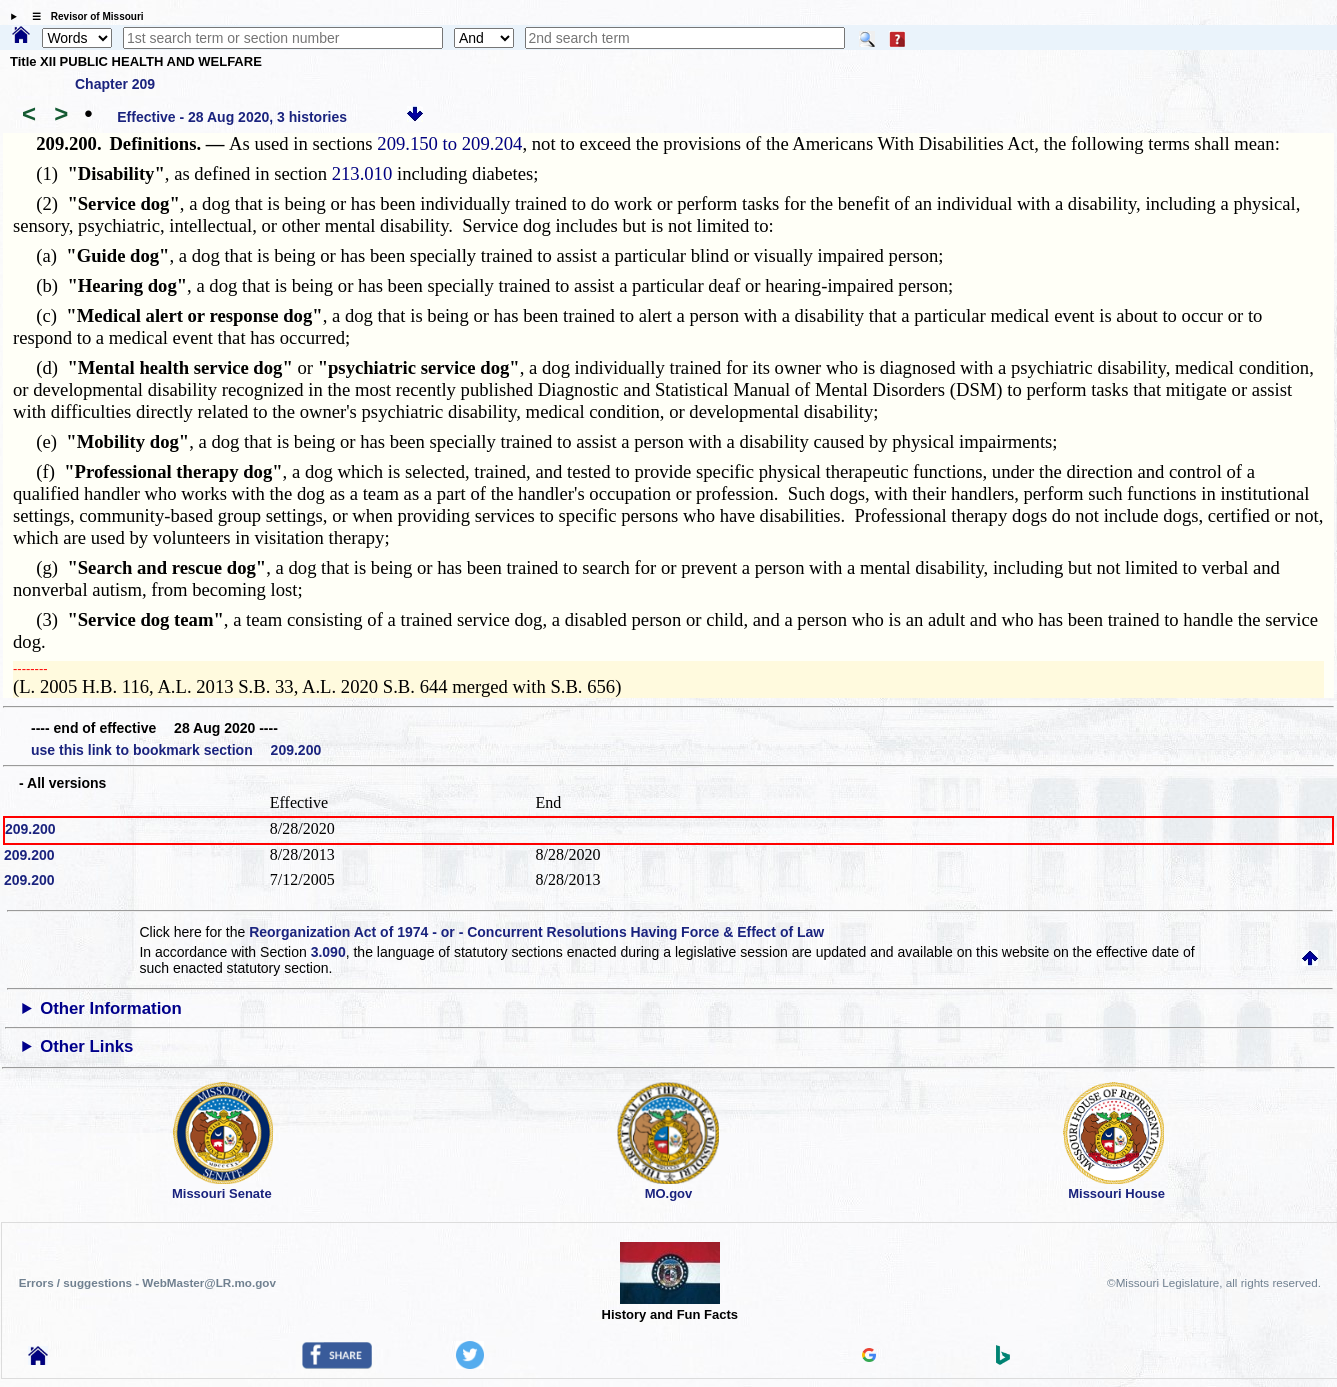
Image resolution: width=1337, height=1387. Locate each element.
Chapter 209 (115, 84)
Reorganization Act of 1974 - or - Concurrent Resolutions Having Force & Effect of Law (536, 932)
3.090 (328, 952)
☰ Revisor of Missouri (83, 16)
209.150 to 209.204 (449, 143)
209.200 (30, 829)
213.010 (362, 173)
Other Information (111, 1008)
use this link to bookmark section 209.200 (176, 750)
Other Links (86, 1046)
